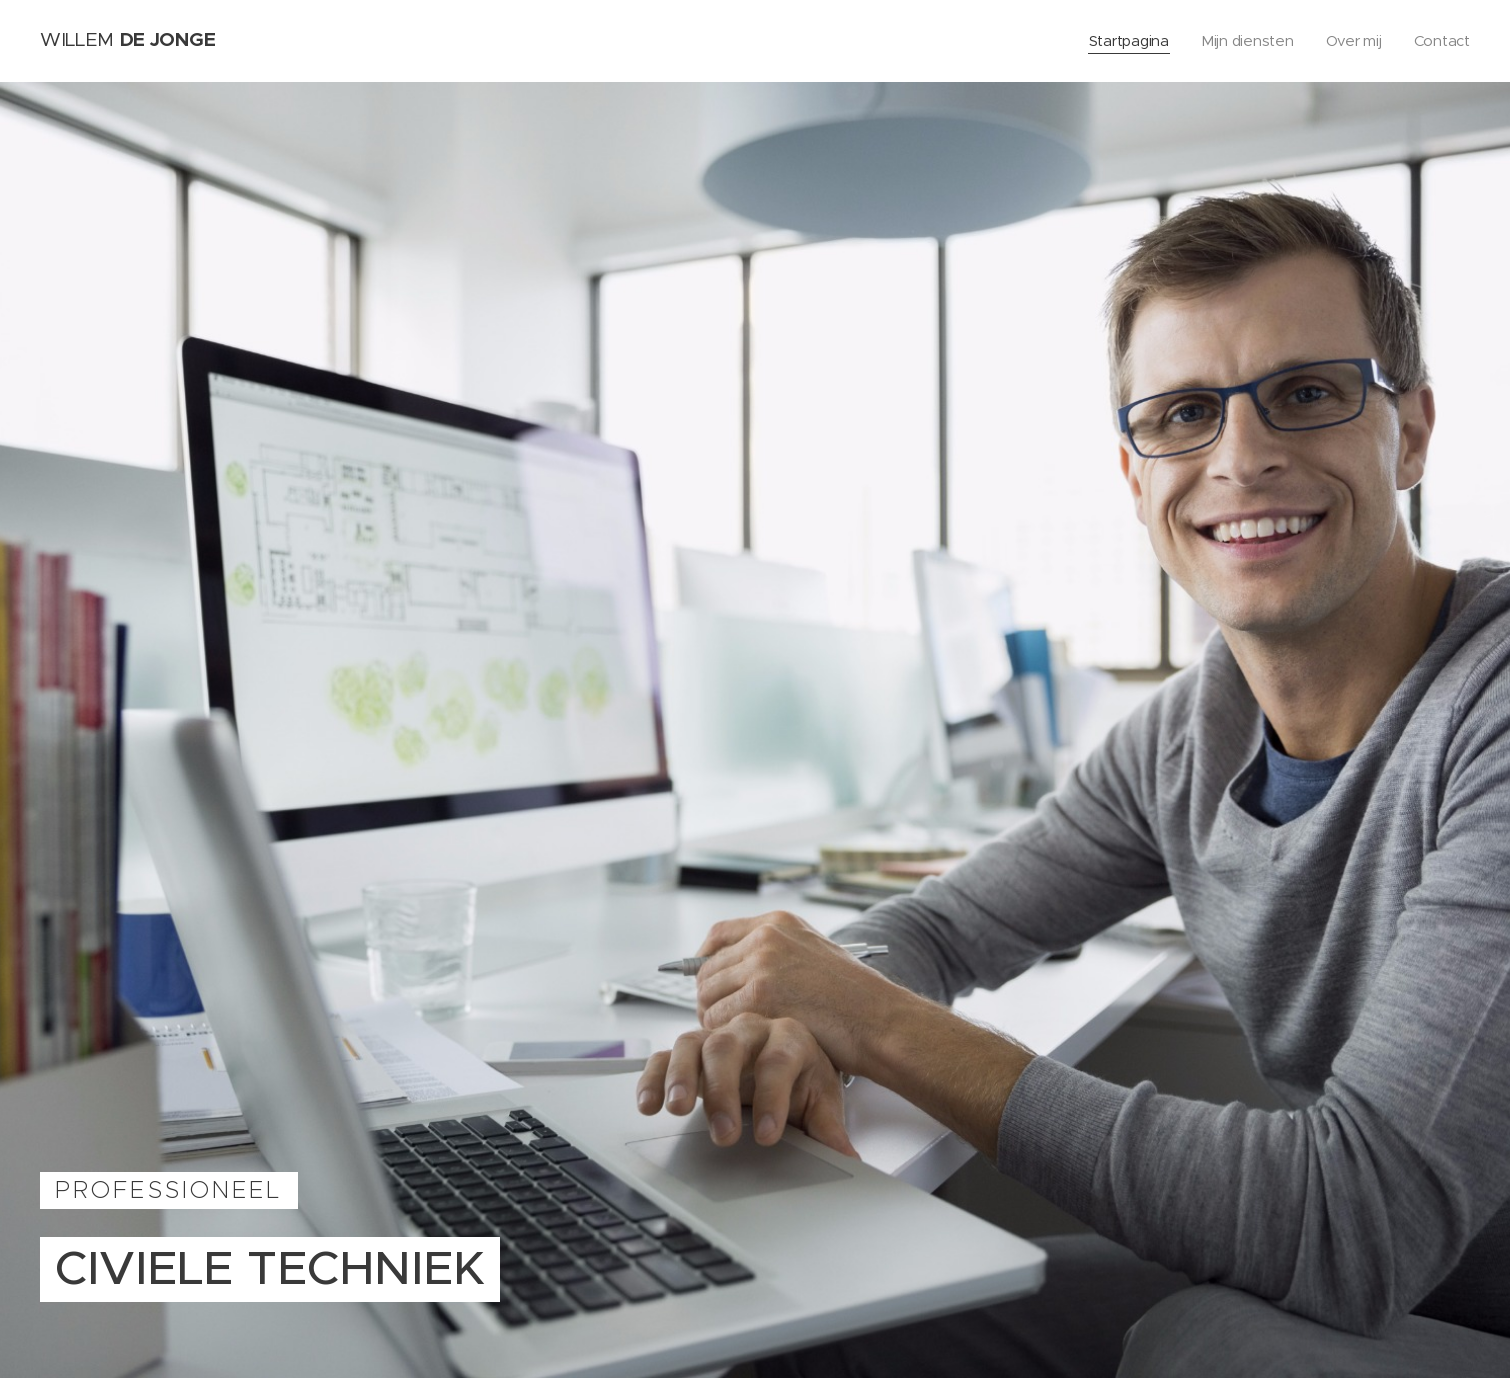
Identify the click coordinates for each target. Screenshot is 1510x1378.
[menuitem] (1126, 41)
